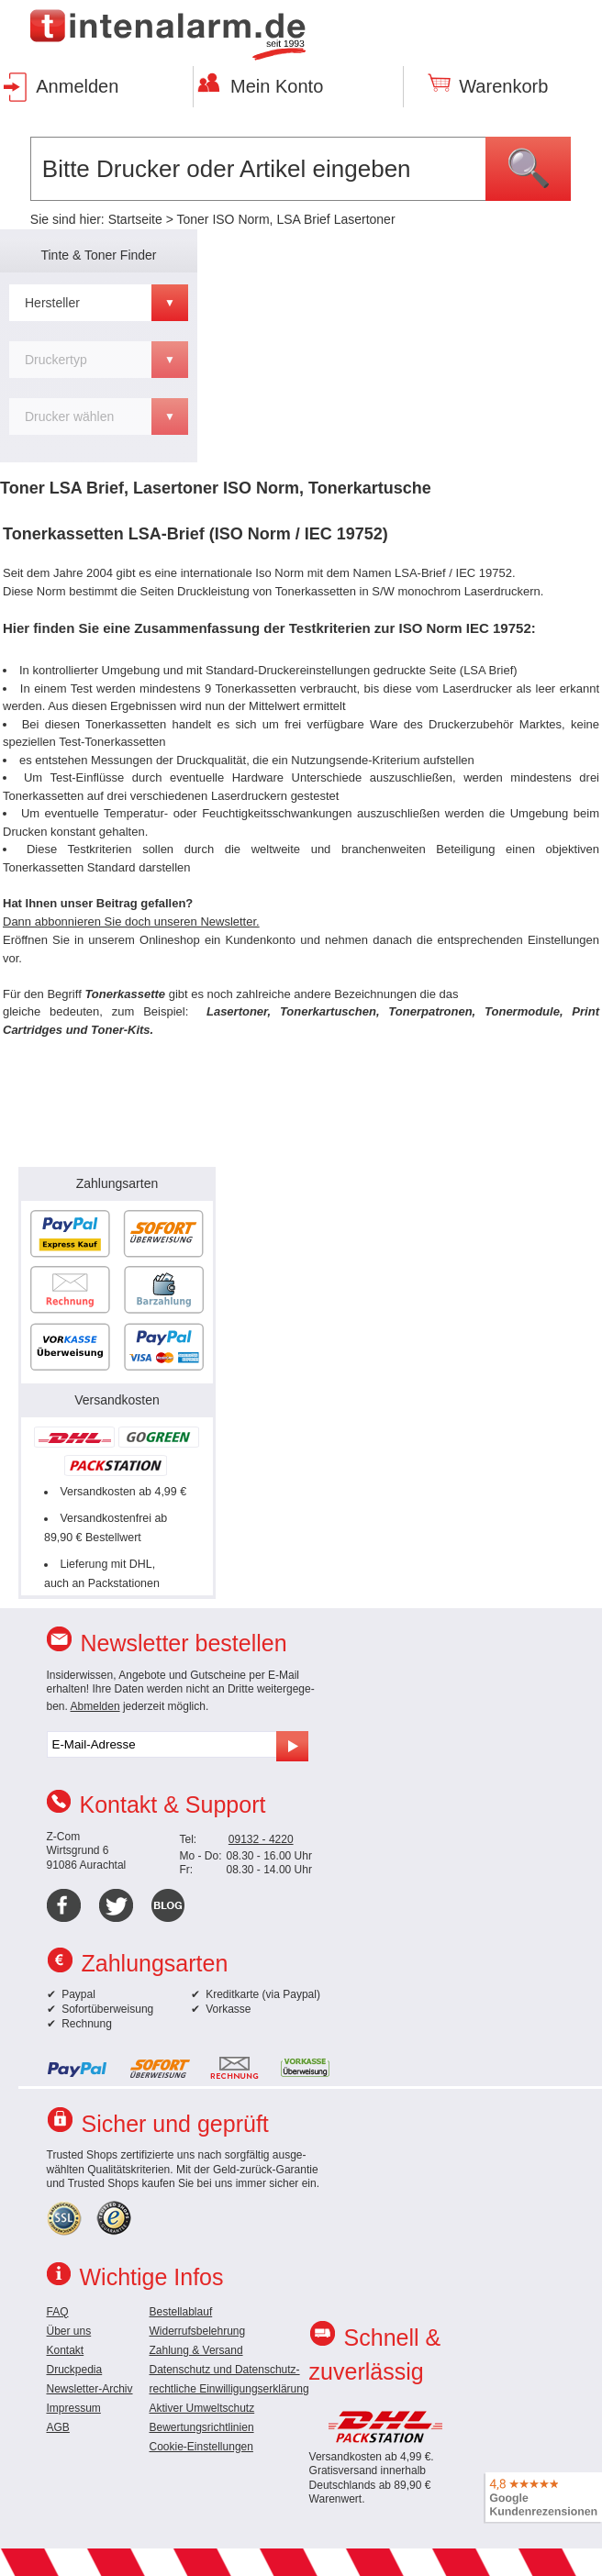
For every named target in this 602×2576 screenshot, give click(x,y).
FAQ (58, 2311)
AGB (58, 2427)
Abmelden (95, 1706)
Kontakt (65, 2350)
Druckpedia (75, 2369)
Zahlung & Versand (196, 2350)
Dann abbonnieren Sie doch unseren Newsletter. (131, 921)
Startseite (135, 219)
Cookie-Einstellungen (201, 2446)
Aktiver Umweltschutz (202, 2408)
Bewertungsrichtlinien (202, 2427)
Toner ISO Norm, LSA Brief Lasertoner (285, 219)
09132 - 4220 (261, 1839)
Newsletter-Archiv (90, 2388)
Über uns (69, 2331)
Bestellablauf (181, 2311)
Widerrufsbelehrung (198, 2331)
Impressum (74, 2408)
